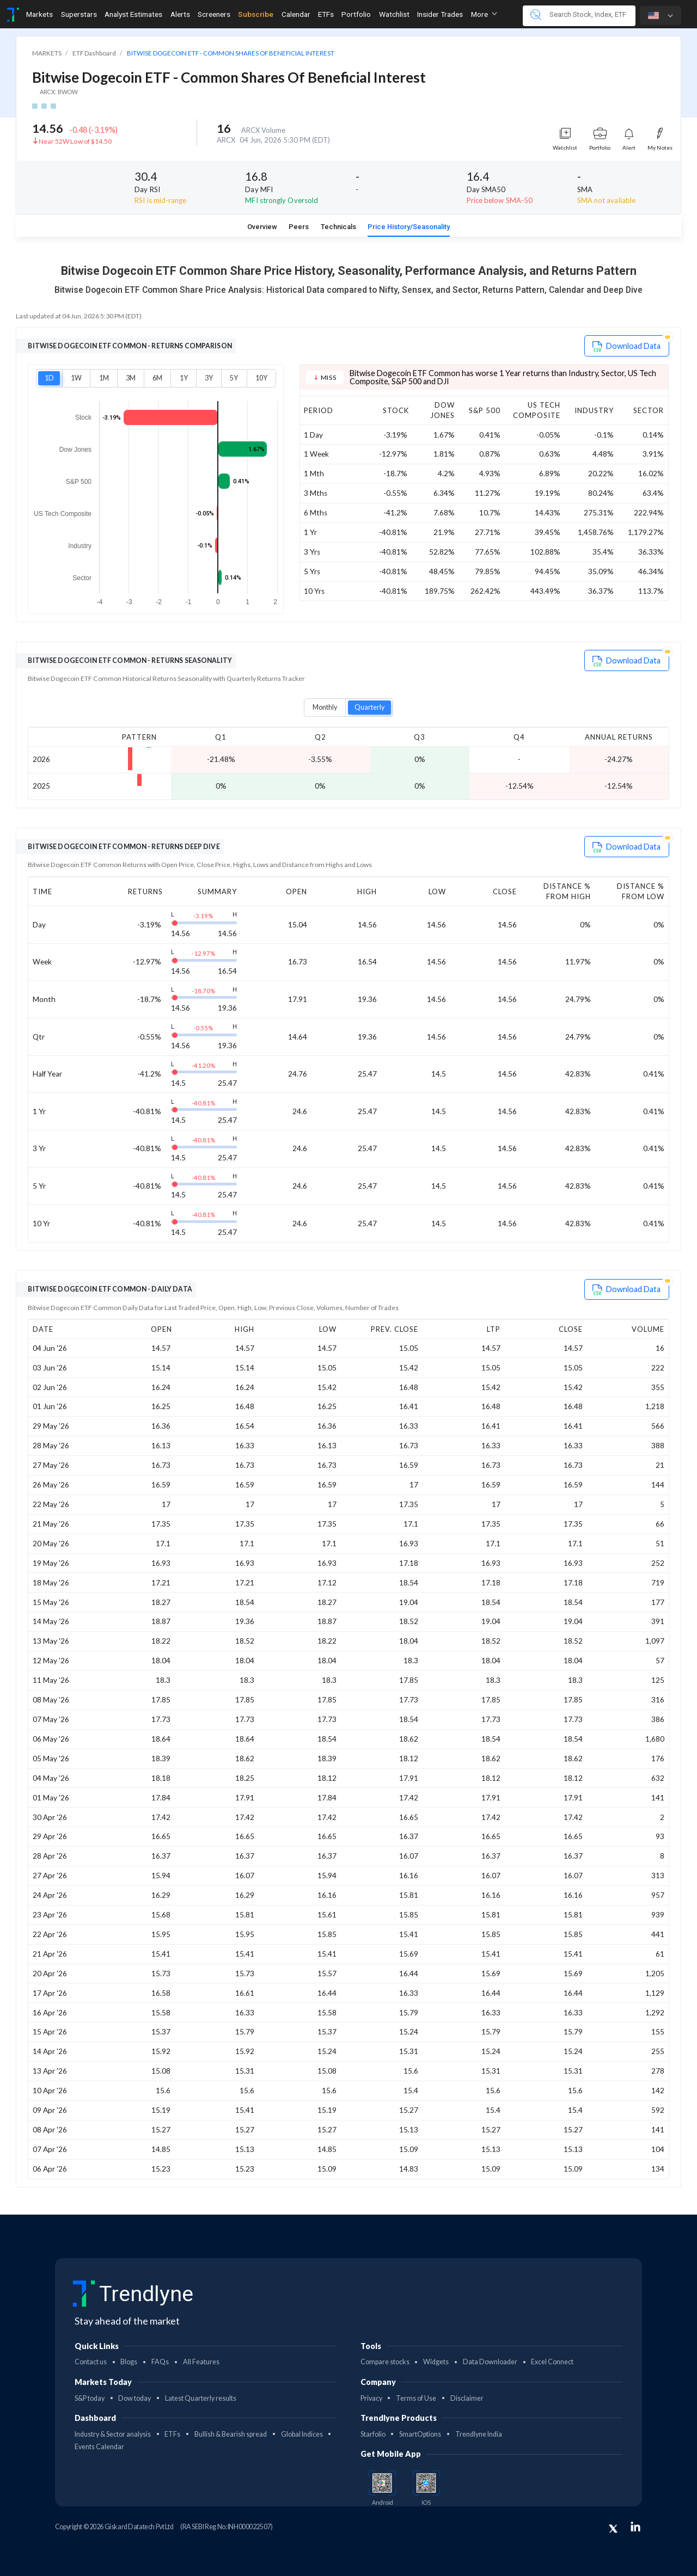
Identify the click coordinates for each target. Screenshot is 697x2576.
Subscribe (255, 14)
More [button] (484, 14)
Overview (262, 227)
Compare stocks (384, 2362)
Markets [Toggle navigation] (39, 14)
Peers (299, 227)
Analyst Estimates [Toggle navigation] (133, 14)
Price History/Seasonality (409, 227)
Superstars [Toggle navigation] (79, 14)
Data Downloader (490, 2362)
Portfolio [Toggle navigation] (356, 14)
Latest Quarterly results (200, 2398)
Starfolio (373, 2434)
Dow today (134, 2398)
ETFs (172, 2434)
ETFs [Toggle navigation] (326, 14)
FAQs (160, 2362)
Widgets (436, 2362)
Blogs (128, 2362)
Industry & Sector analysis (113, 2434)
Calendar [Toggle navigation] (296, 14)
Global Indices (302, 2434)
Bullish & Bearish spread (230, 2434)
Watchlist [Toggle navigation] (394, 14)
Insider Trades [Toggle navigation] (440, 14)
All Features (201, 2362)
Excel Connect (552, 2362)
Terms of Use (416, 2398)
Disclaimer (467, 2398)
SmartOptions (420, 2434)
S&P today (90, 2398)
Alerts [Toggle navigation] (180, 14)
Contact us (91, 2362)
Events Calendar (99, 2447)
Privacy (371, 2398)
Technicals (338, 227)
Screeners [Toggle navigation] (214, 14)
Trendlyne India (478, 2434)
